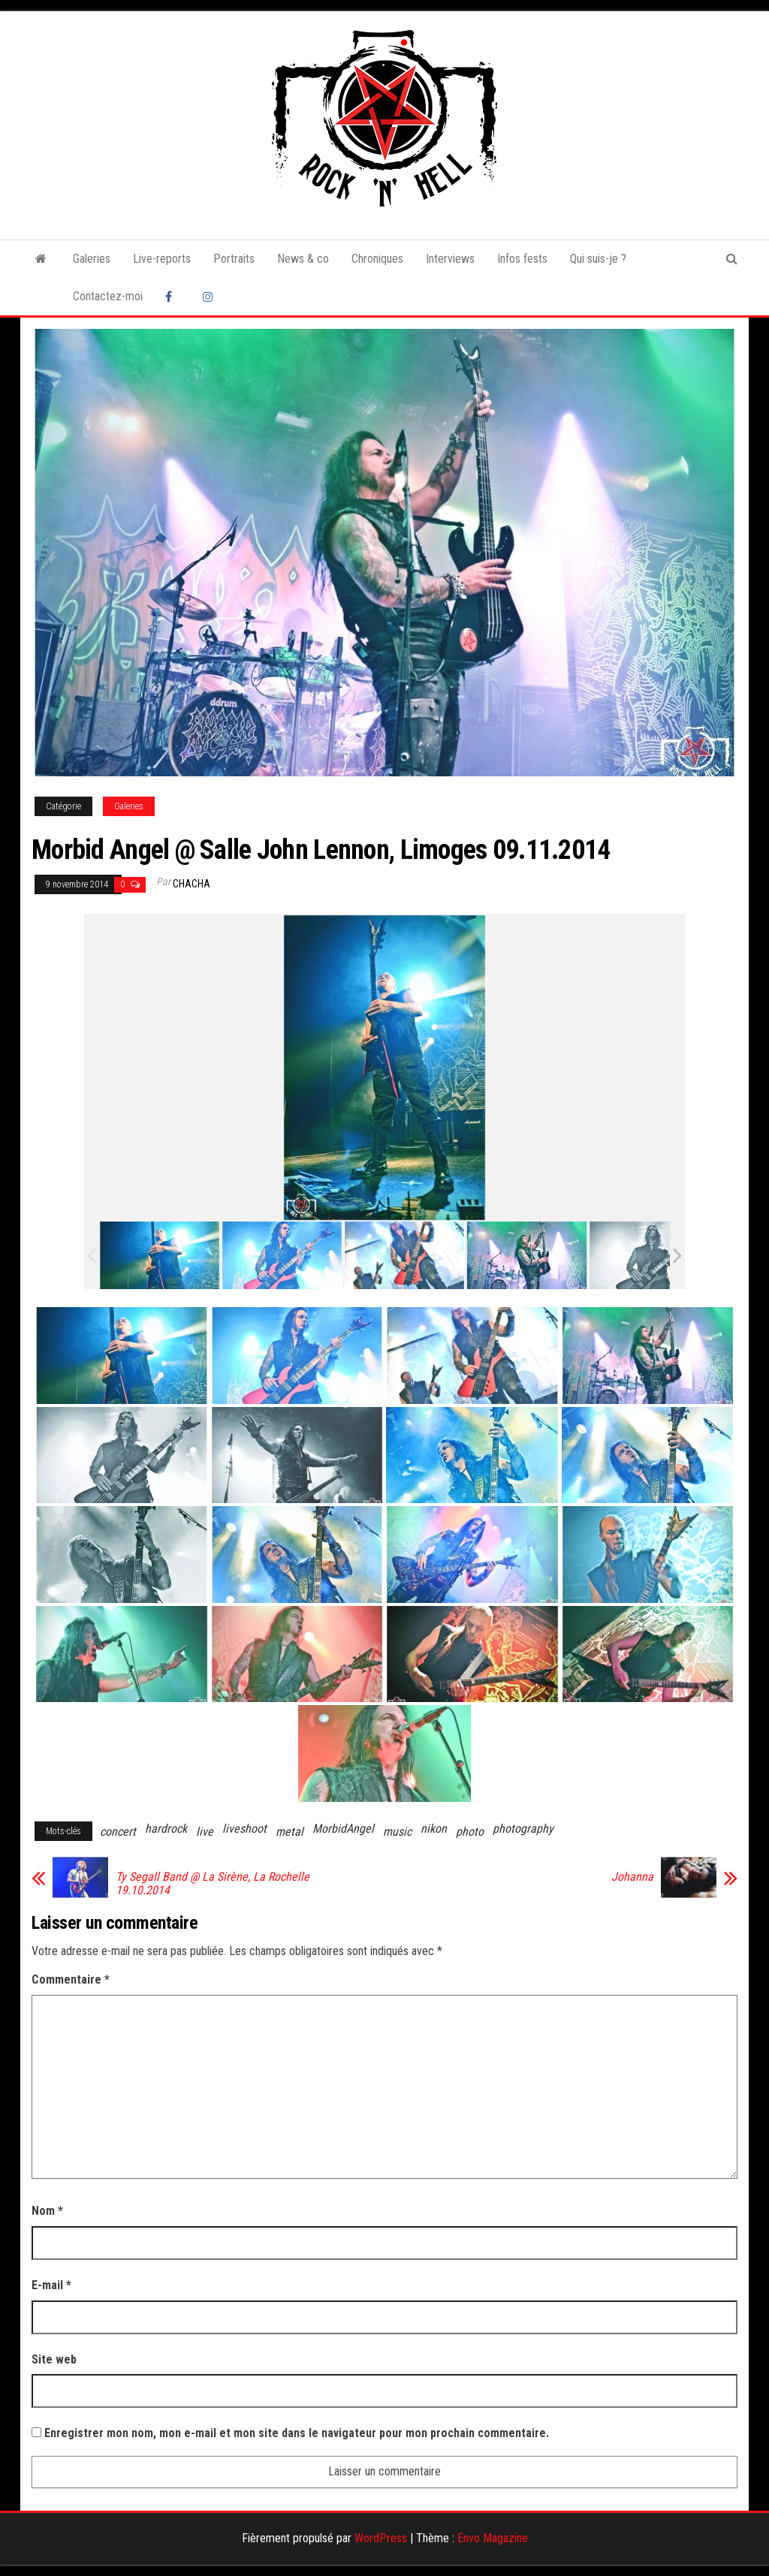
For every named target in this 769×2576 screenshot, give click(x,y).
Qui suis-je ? (598, 259)
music (397, 1831)
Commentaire (71, 1979)
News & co (303, 259)
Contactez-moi (108, 296)
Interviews (450, 259)
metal (289, 1831)
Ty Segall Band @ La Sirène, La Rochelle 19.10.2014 (212, 1883)
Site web (54, 2359)
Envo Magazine (492, 2538)
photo (470, 1831)
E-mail (51, 2285)
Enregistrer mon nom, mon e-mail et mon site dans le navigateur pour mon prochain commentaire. (296, 2433)
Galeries (91, 259)
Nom (47, 2211)
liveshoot (244, 1828)
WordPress (380, 2538)
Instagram (210, 296)
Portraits (234, 259)
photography (523, 1828)
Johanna (632, 1877)
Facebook (172, 296)
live (204, 1831)
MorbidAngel (343, 1828)
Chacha (191, 884)
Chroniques (377, 259)
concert (118, 1831)
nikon (434, 1828)
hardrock (166, 1828)
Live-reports (162, 259)
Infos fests (522, 259)
